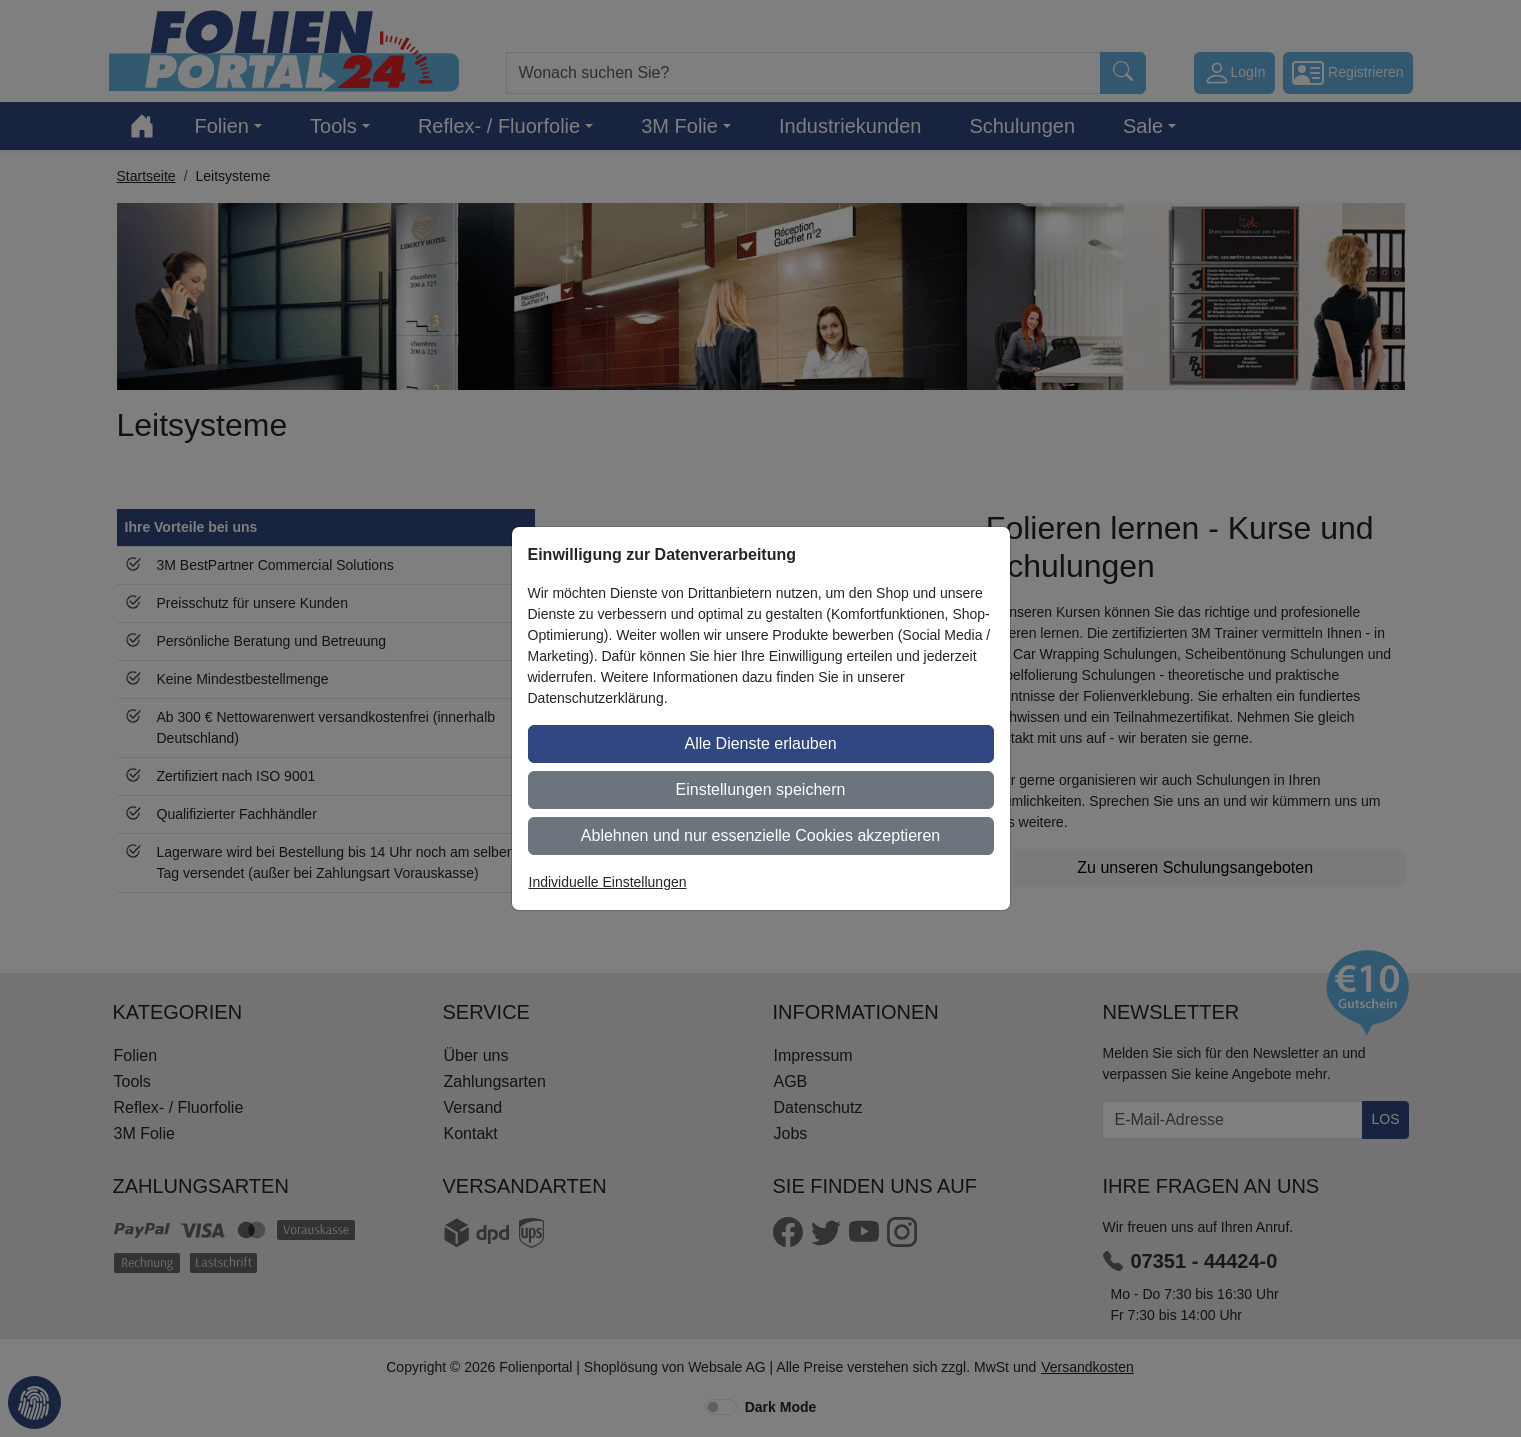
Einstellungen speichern (761, 789)
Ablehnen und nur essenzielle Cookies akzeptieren (760, 835)
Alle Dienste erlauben (760, 743)
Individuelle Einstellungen (608, 882)
